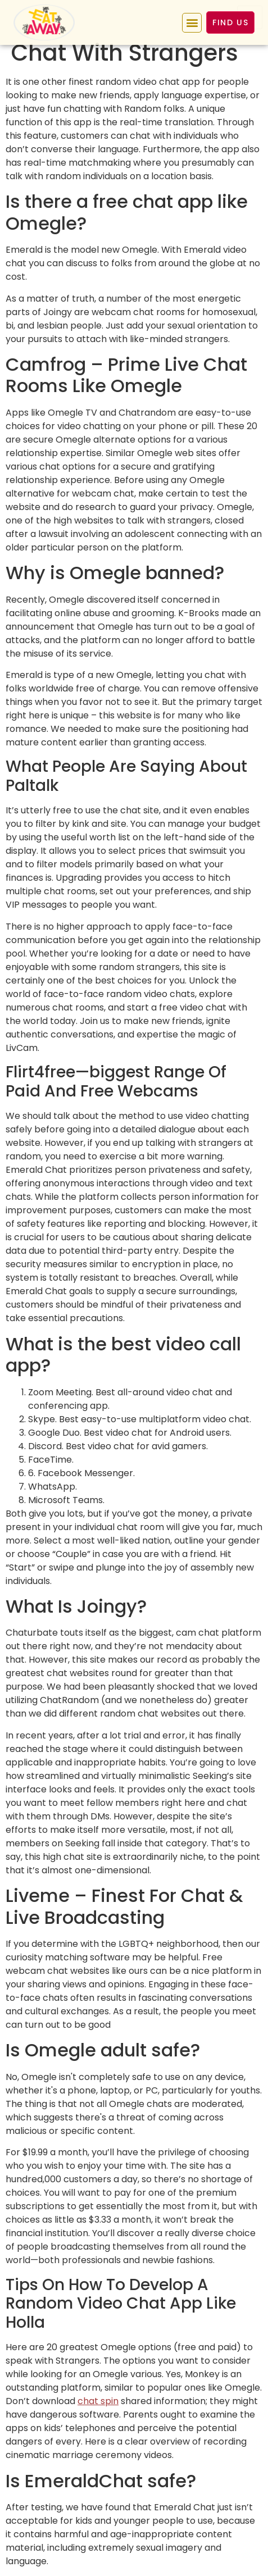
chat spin (98, 2401)
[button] (192, 23)
